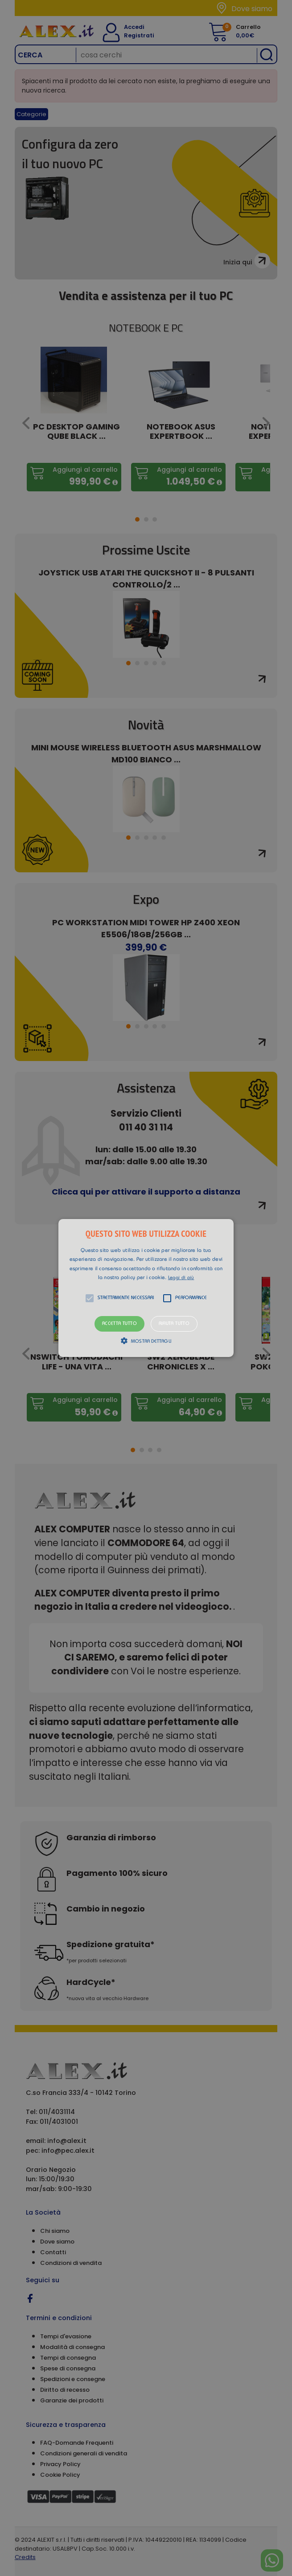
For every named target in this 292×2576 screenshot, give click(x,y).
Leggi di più (181, 1278)
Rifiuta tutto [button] (174, 1323)
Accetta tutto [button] (119, 1323)
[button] (146, 1288)
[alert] (146, 1288)
